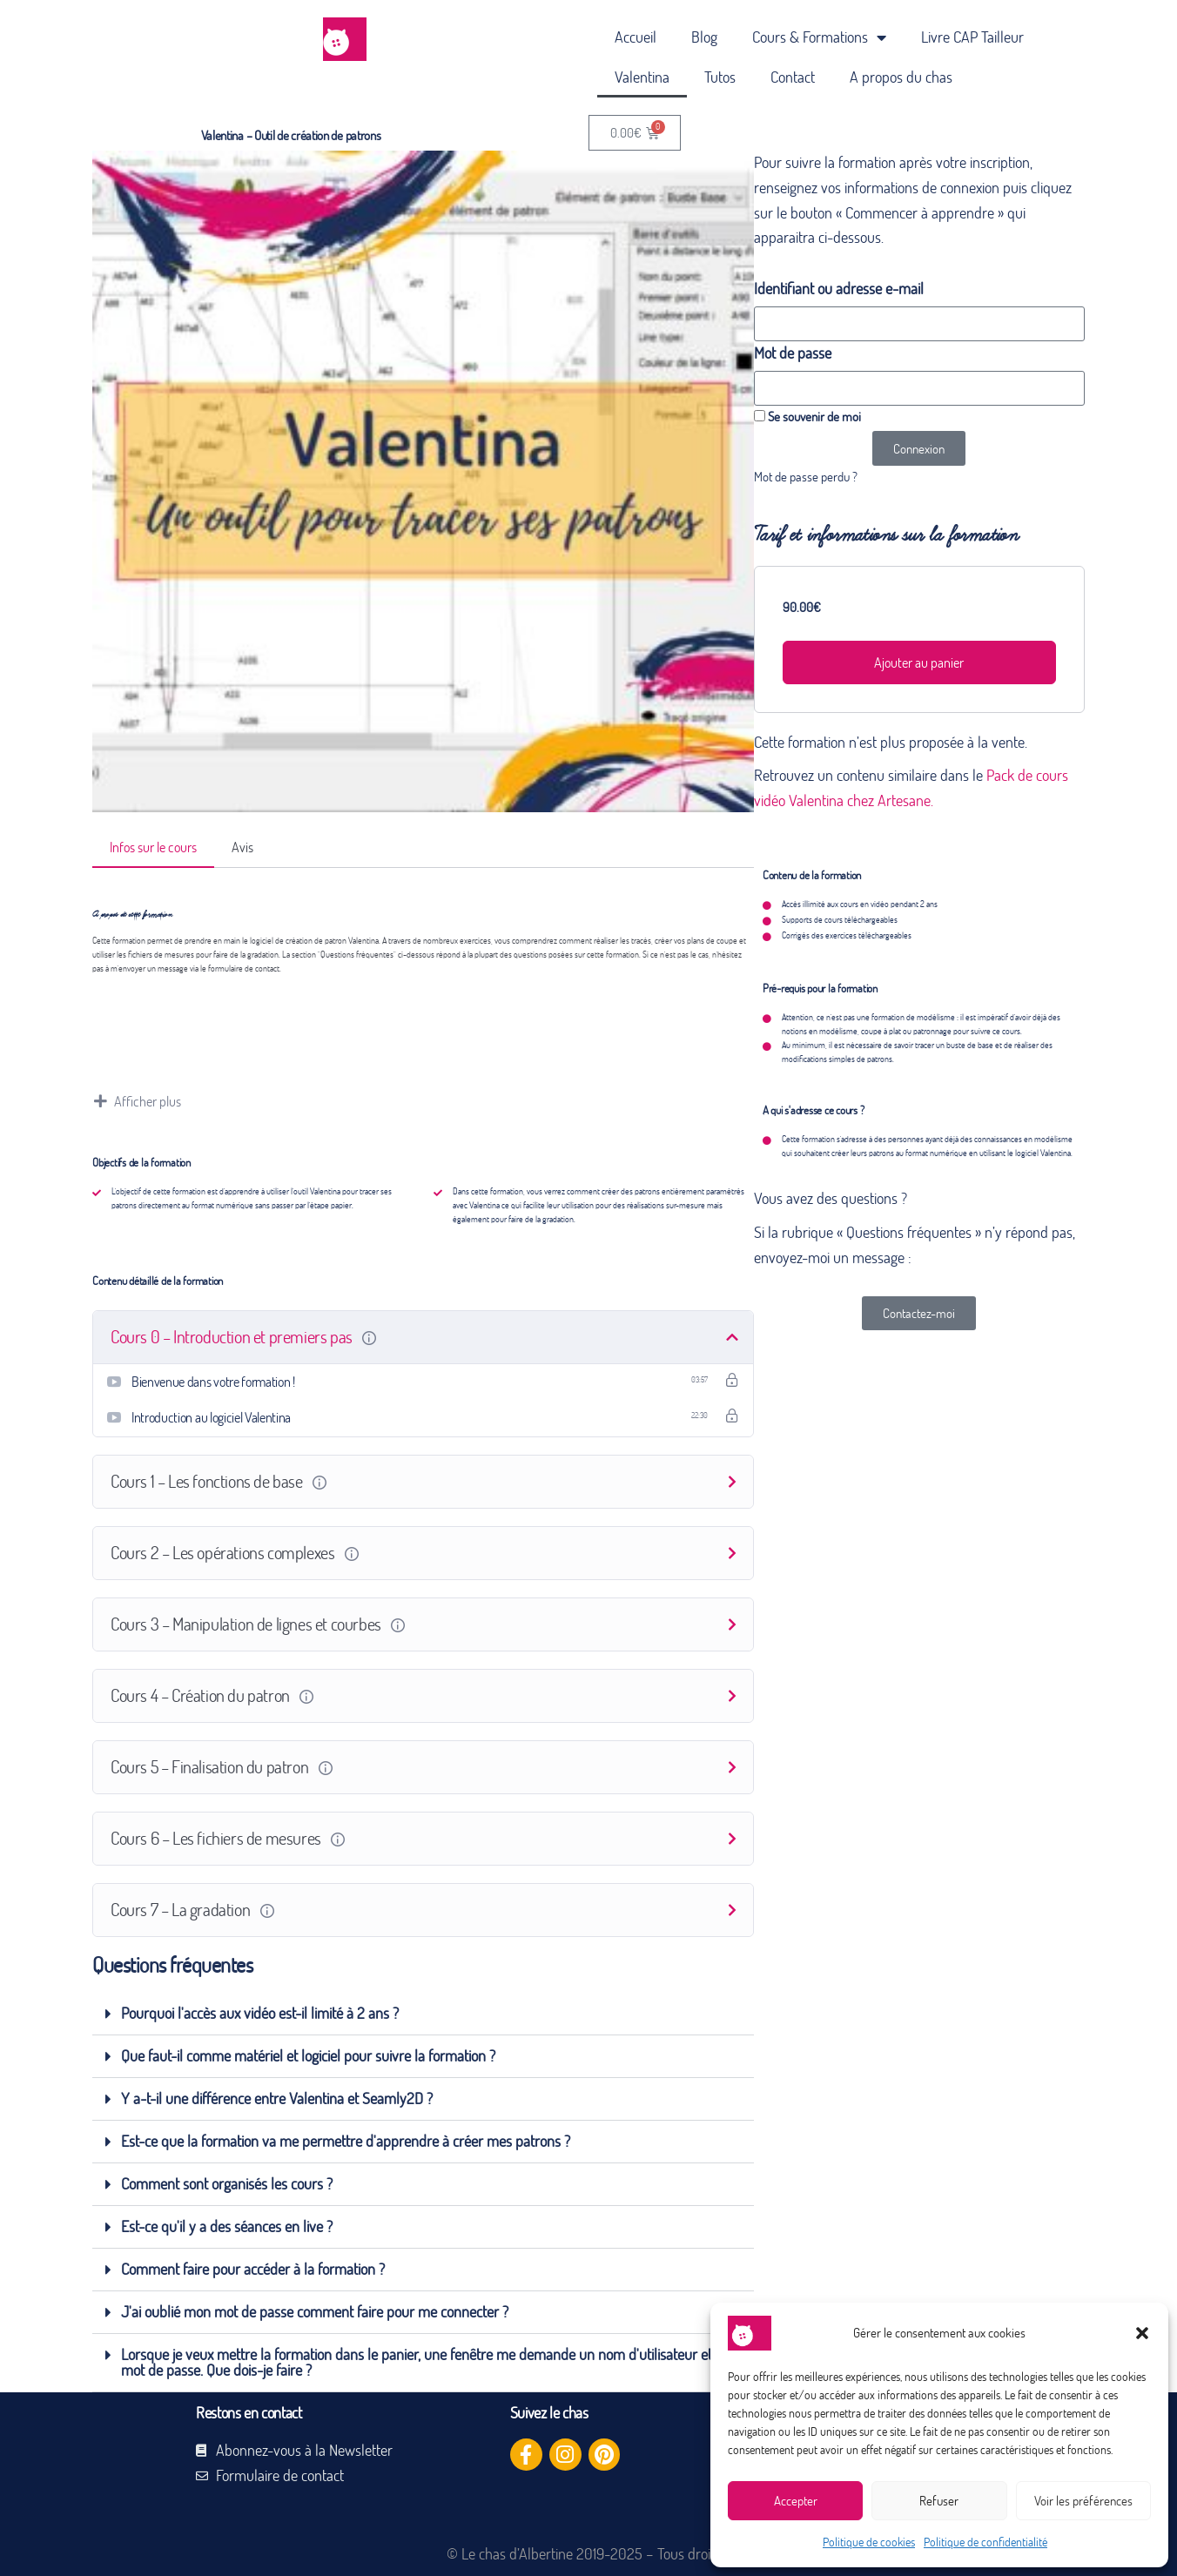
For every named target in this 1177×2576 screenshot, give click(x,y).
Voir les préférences (1083, 2500)
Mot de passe (792, 353)
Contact (792, 77)
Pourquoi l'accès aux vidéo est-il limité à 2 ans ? (260, 2013)
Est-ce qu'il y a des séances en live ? (227, 2226)
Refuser (938, 2500)
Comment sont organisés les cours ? (227, 2184)
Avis (242, 847)
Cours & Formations (819, 37)
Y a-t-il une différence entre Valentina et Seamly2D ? (277, 2098)
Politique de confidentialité (985, 2542)
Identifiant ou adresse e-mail (839, 289)
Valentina (642, 77)
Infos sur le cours (153, 847)
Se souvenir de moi (807, 416)
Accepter (795, 2500)
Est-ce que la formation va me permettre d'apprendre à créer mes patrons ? (345, 2141)
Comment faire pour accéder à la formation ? (253, 2269)
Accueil (635, 37)
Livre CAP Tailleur (972, 37)
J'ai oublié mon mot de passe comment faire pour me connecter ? (314, 2312)
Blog (704, 37)
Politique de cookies (869, 2542)
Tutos (720, 77)
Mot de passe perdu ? (806, 476)
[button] (1142, 2333)
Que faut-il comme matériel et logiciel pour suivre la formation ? (308, 2056)
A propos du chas (901, 77)
